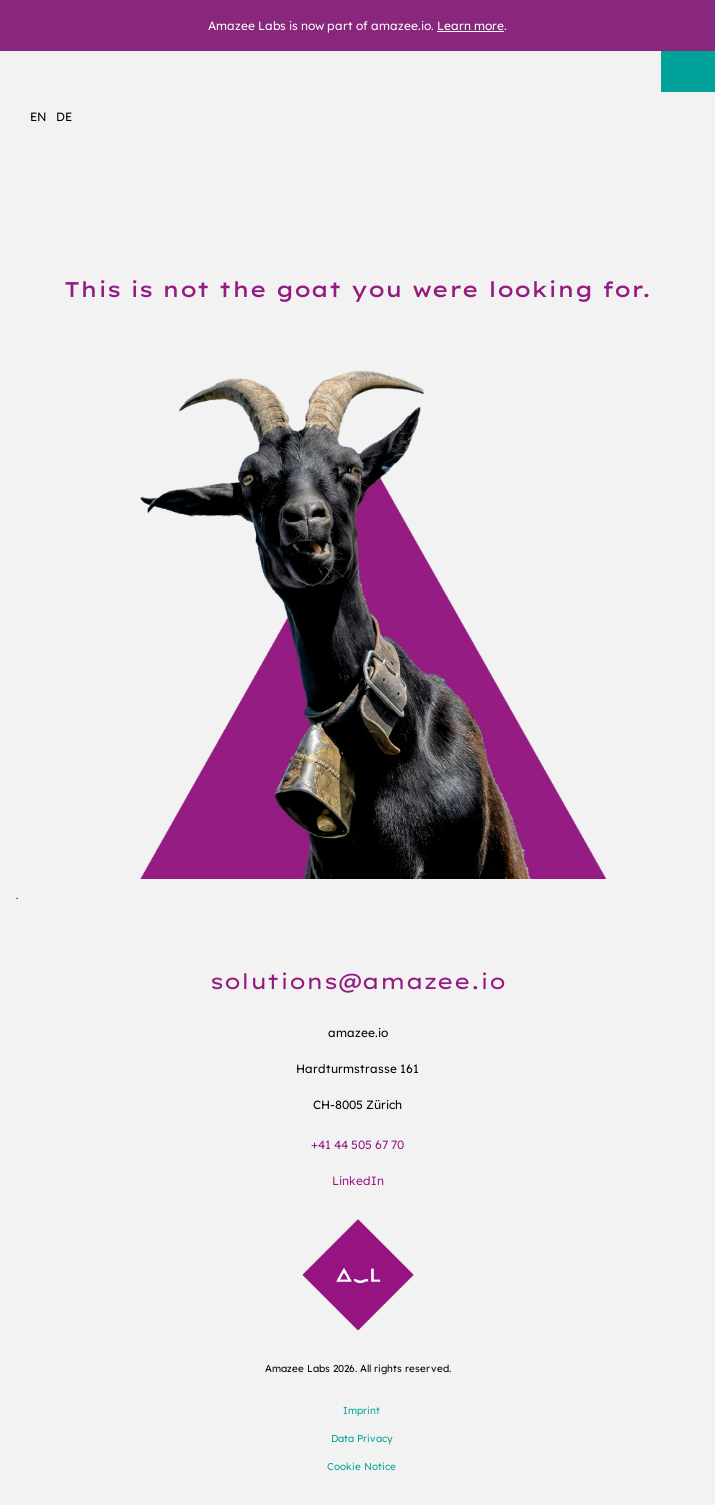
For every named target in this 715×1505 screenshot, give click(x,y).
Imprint (361, 1410)
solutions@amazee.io (358, 981)
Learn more (470, 25)
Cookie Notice (361, 1466)
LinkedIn (358, 1180)
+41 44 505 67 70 (357, 1144)
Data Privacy (362, 1438)
